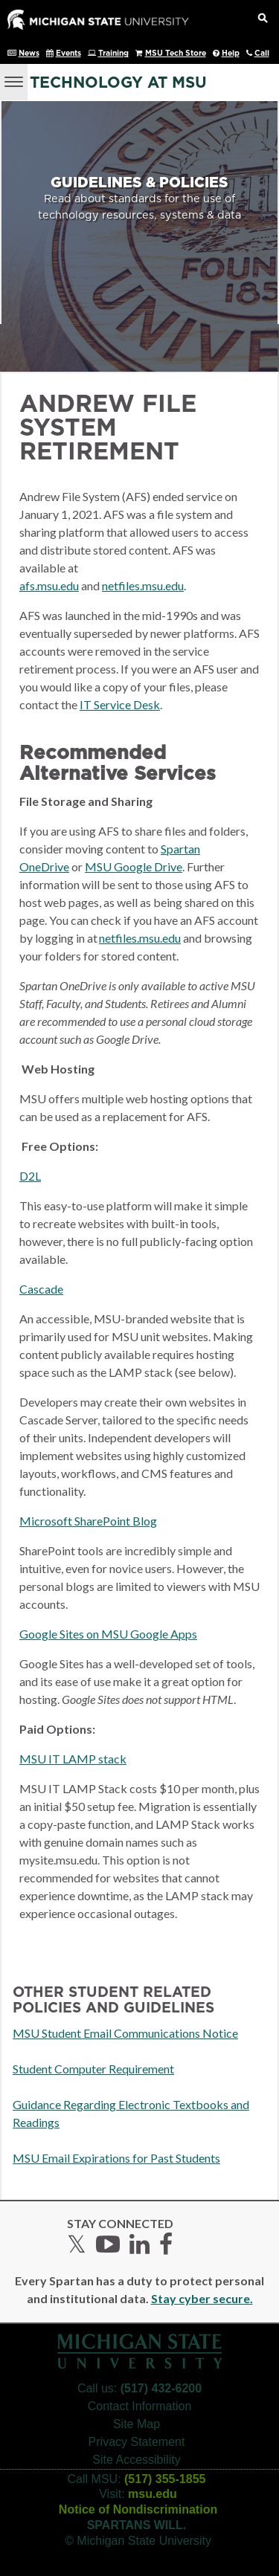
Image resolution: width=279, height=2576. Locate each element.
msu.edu (152, 2494)
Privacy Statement (137, 2441)
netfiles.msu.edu (143, 585)
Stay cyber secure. (202, 2298)
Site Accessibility (136, 2459)
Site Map (136, 2424)
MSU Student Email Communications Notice (125, 2033)
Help (231, 53)
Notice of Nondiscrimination (138, 2509)
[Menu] (13, 80)
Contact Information (140, 2406)
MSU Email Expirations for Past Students (116, 2158)
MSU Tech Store (175, 53)
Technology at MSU (118, 83)
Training (113, 53)
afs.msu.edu (49, 585)
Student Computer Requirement (93, 2069)
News (29, 53)
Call (261, 53)
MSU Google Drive (133, 866)
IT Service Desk (120, 704)
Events (68, 53)
